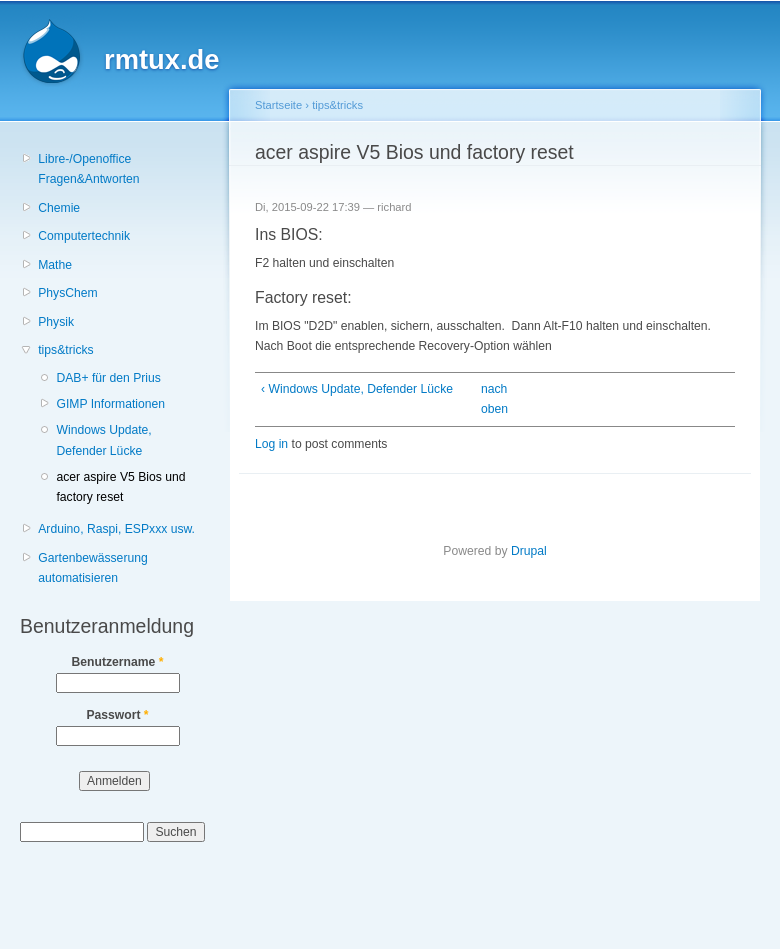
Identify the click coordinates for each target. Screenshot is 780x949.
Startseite (278, 105)
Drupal (529, 551)
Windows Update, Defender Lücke (103, 440)
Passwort (117, 715)
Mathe (55, 265)
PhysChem (67, 293)
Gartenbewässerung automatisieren (92, 568)
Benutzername (118, 662)
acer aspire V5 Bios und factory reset (120, 487)
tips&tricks (65, 350)
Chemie (59, 208)
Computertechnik (84, 236)
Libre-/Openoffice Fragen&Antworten (88, 169)
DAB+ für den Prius (108, 378)
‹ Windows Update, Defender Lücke (357, 389)
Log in (271, 444)
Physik (56, 322)
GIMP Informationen (110, 404)
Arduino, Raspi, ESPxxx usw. (116, 529)
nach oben (490, 399)
